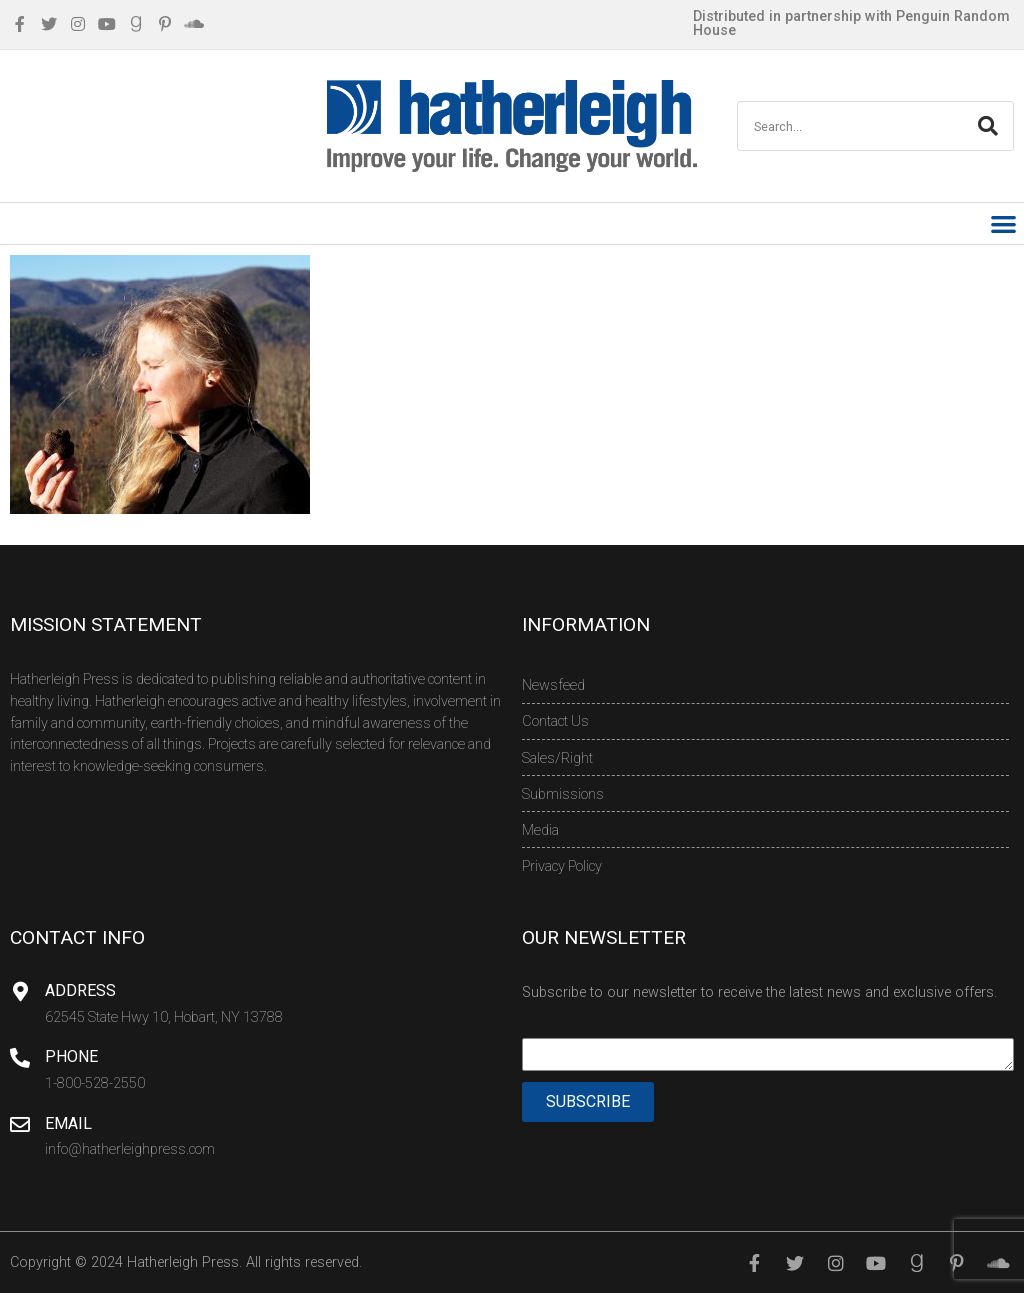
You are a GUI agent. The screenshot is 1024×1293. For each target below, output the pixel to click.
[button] (1004, 223)
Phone (71, 1056)
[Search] (988, 126)
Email (68, 1123)
